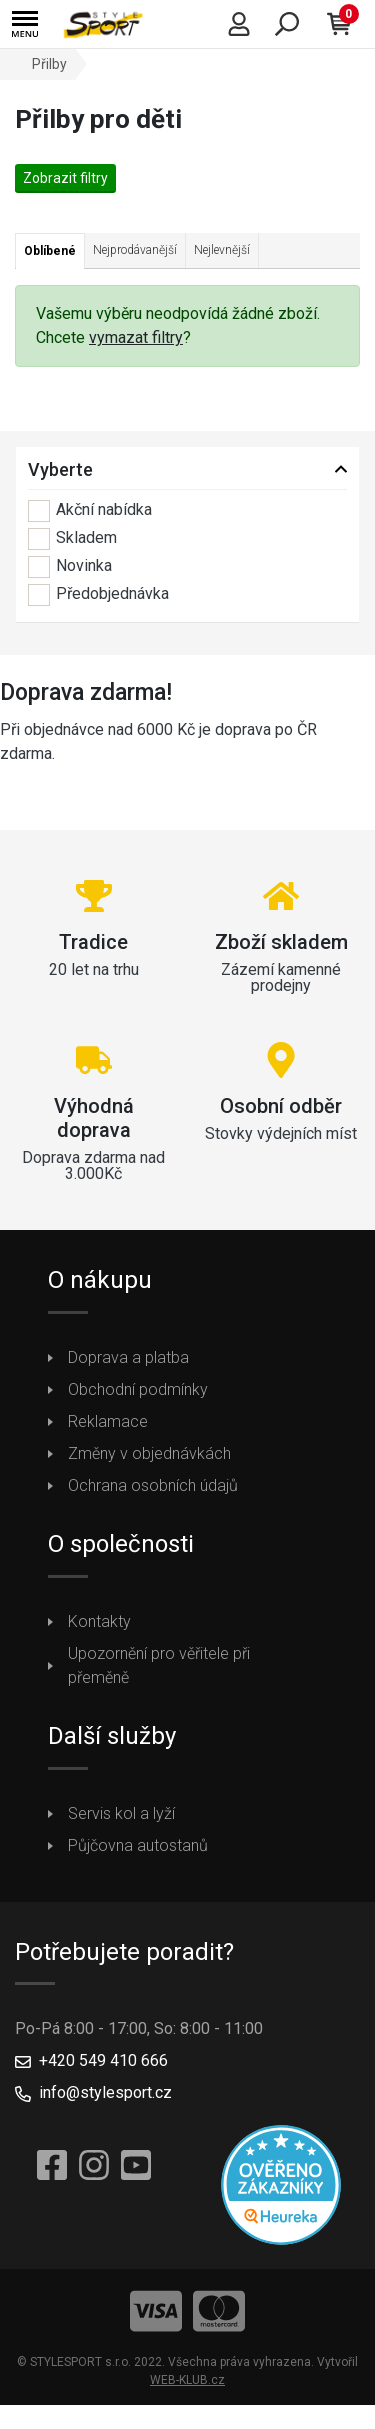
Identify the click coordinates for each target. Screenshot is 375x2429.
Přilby (49, 64)
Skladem (72, 539)
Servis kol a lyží (121, 1813)
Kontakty (99, 1621)
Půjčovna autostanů (138, 1845)
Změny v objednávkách (149, 1453)
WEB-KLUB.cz (187, 2380)
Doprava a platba (128, 1357)
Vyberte (60, 469)
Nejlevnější (222, 250)
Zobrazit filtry (65, 178)
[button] (25, 24)
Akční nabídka (90, 511)
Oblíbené (50, 251)
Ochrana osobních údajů (153, 1485)
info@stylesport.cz (105, 2092)
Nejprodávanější (135, 250)
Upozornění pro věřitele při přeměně (159, 1665)
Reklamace (108, 1421)
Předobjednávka (98, 595)
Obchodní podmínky (138, 1389)
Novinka (70, 567)
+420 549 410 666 (103, 2060)
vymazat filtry (136, 337)
